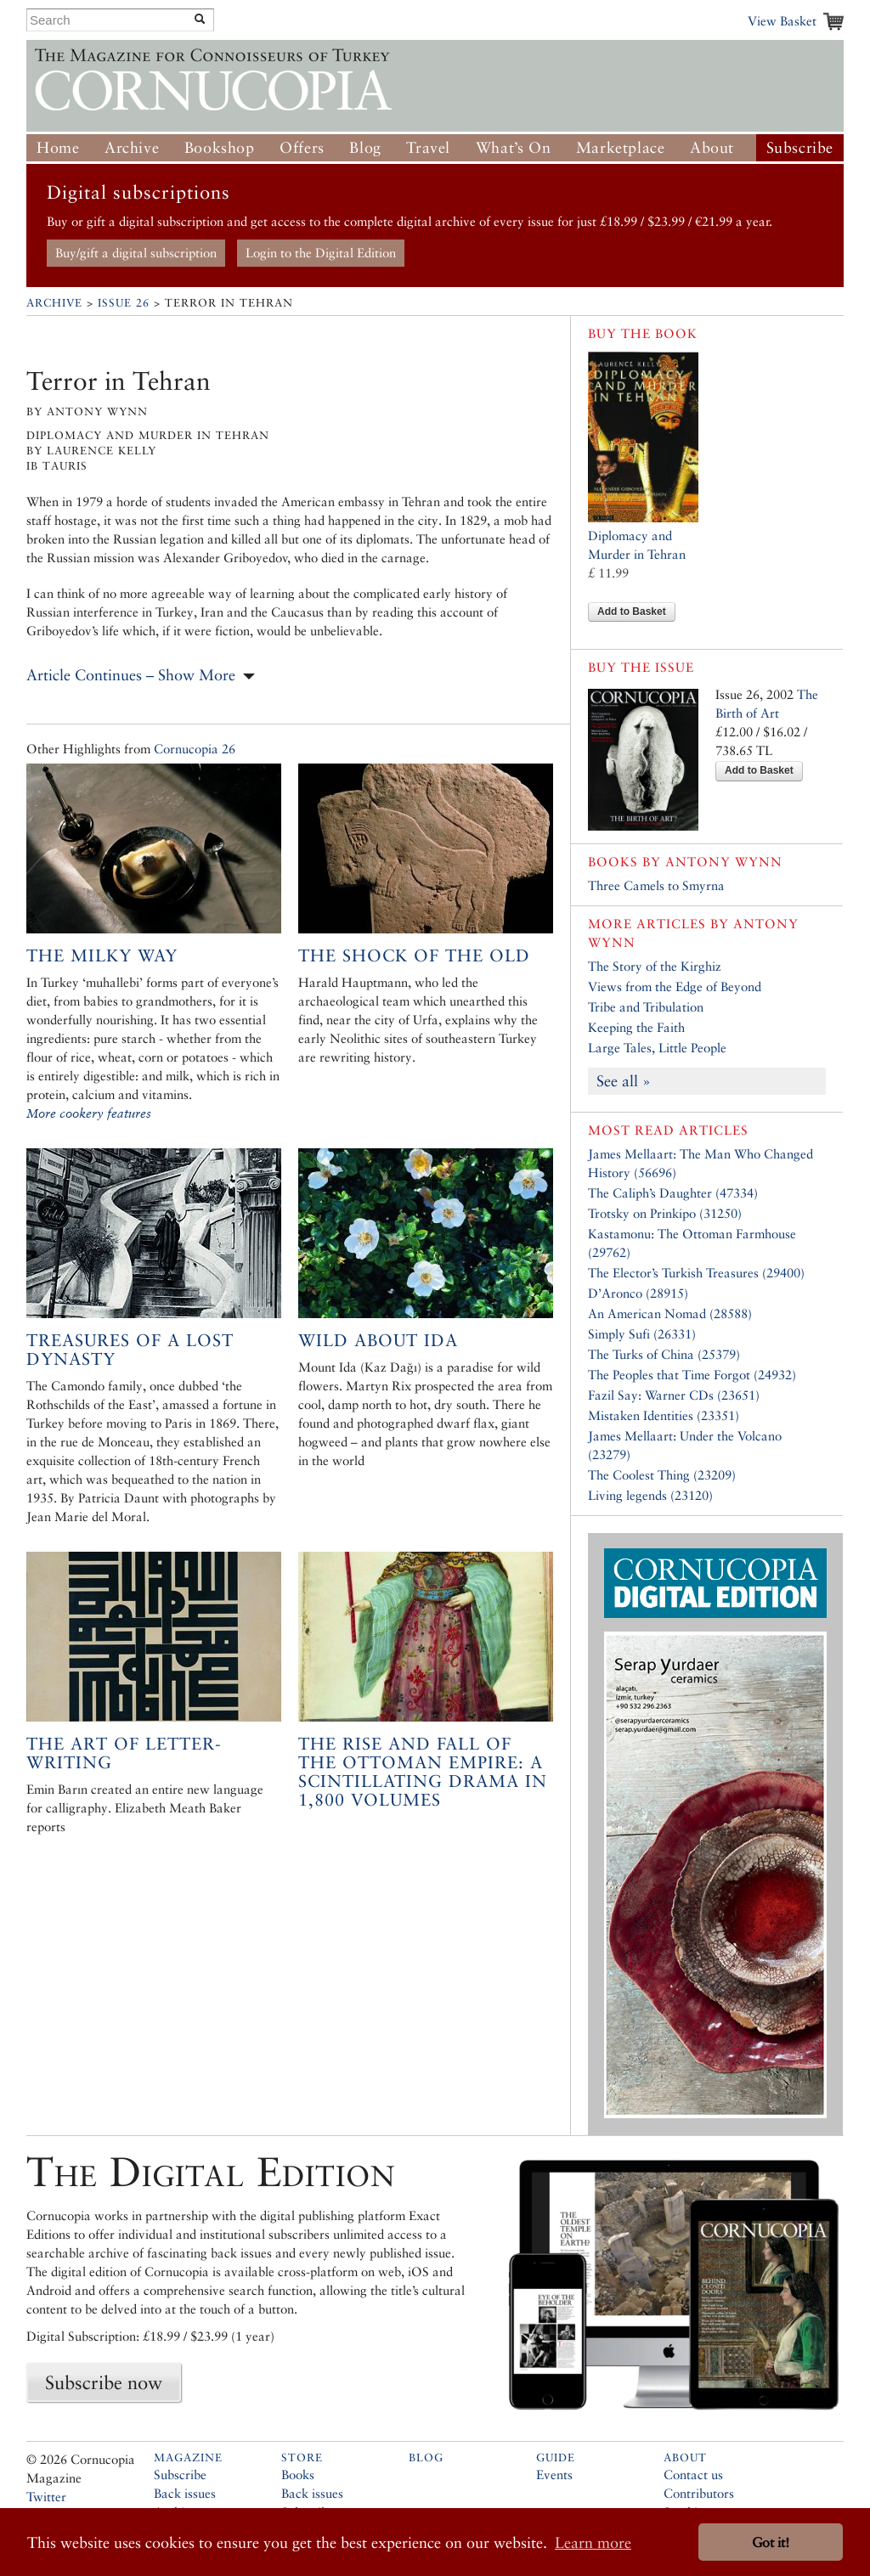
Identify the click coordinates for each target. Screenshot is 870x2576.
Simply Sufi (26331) (642, 1334)
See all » (623, 1081)
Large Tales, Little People (657, 1047)
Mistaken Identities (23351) (663, 1415)
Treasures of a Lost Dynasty (130, 1349)
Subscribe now (103, 2382)
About (712, 147)
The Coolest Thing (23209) (662, 1475)
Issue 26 (124, 302)
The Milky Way (102, 955)
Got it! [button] (770, 2542)
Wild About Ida (378, 1340)
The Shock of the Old (414, 955)
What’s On (513, 147)
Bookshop (219, 147)
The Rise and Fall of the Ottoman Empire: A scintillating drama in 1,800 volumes (422, 1771)
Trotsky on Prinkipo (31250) (665, 1213)
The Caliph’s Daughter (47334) (673, 1193)
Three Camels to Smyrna (656, 885)
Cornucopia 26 (194, 748)
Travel (428, 147)
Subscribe (799, 147)
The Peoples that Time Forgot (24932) (692, 1374)
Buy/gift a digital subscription (136, 252)
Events (554, 2474)
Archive (132, 147)
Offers (302, 147)
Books (297, 2474)
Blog (365, 147)
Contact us (693, 2474)
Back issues (185, 2493)
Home (58, 147)
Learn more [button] (593, 2542)
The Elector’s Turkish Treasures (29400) (696, 1272)
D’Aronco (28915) (638, 1293)
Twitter (46, 2496)
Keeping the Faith (636, 1027)
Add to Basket (631, 611)
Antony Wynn (723, 861)
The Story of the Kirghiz (654, 966)
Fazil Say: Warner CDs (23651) (674, 1395)
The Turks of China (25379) (664, 1354)
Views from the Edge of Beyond (674, 986)
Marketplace (620, 147)
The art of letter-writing (124, 1753)
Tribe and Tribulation (645, 1007)
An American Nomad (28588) (670, 1313)
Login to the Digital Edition (321, 252)
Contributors (699, 2493)
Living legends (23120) (650, 1495)
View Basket (782, 21)
